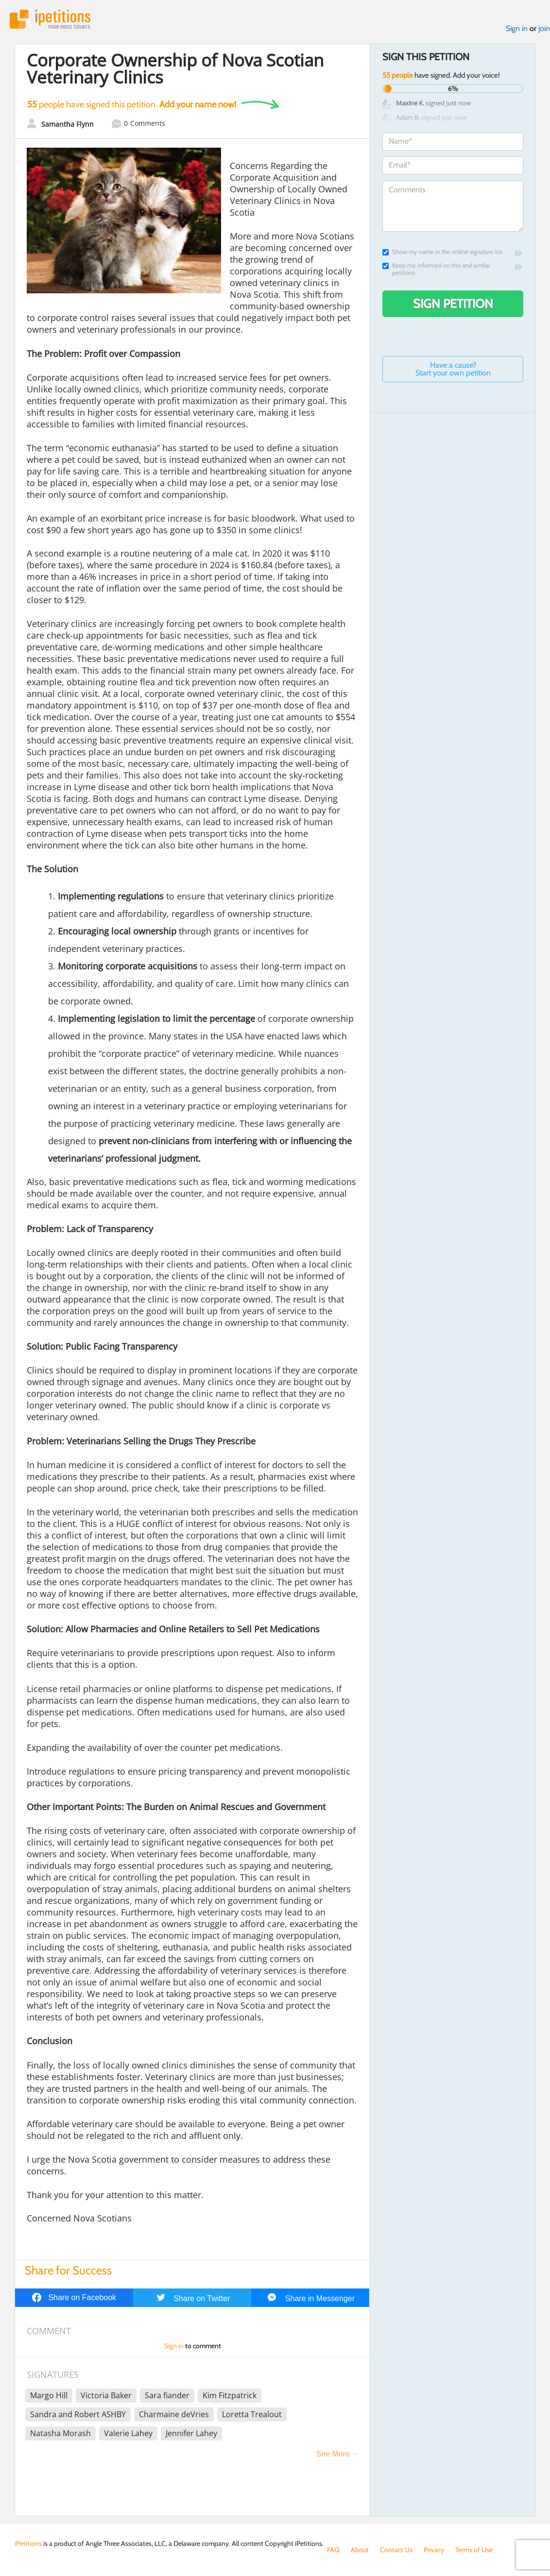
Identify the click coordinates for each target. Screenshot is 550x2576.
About (360, 2549)
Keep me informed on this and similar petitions (436, 269)
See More (333, 2454)
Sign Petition (453, 303)
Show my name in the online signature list (442, 251)
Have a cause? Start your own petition (453, 368)
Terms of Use (474, 2549)
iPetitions (50, 19)
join (544, 28)
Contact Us (396, 2549)
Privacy (434, 2549)
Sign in (517, 28)
